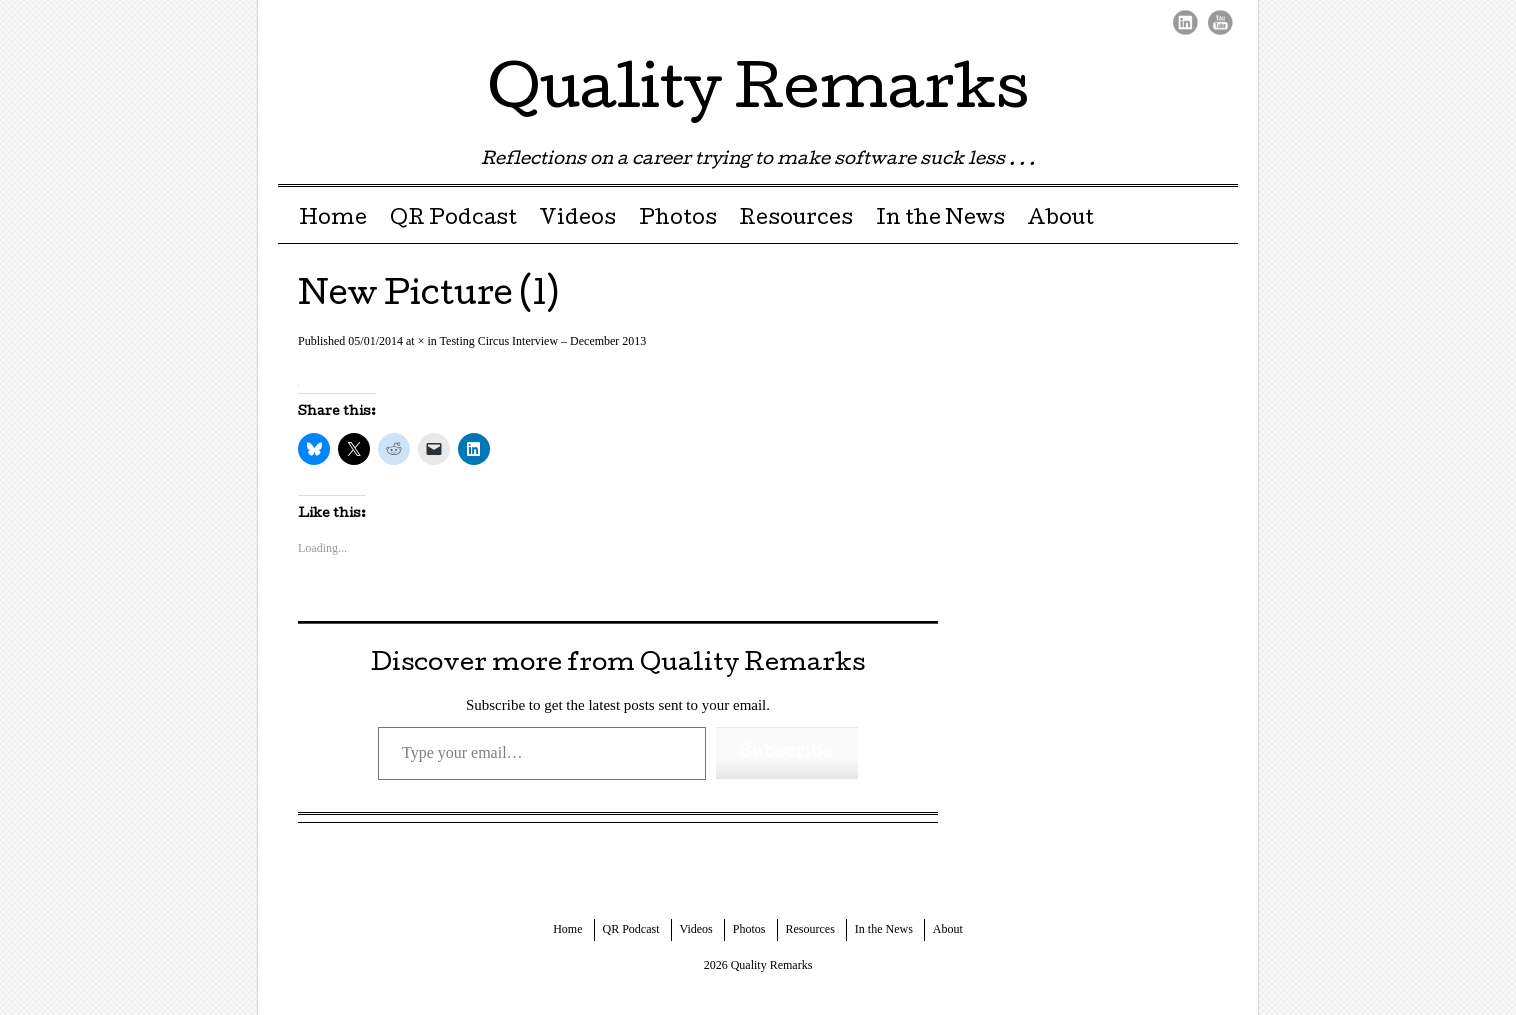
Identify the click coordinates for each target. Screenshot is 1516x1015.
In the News (940, 220)
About (1060, 220)
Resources (796, 220)
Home (333, 220)
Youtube (1220, 22)
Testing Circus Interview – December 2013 (543, 341)
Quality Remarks (758, 94)
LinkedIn (1185, 22)
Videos (577, 220)
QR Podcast (453, 220)
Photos (678, 220)
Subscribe (787, 752)
